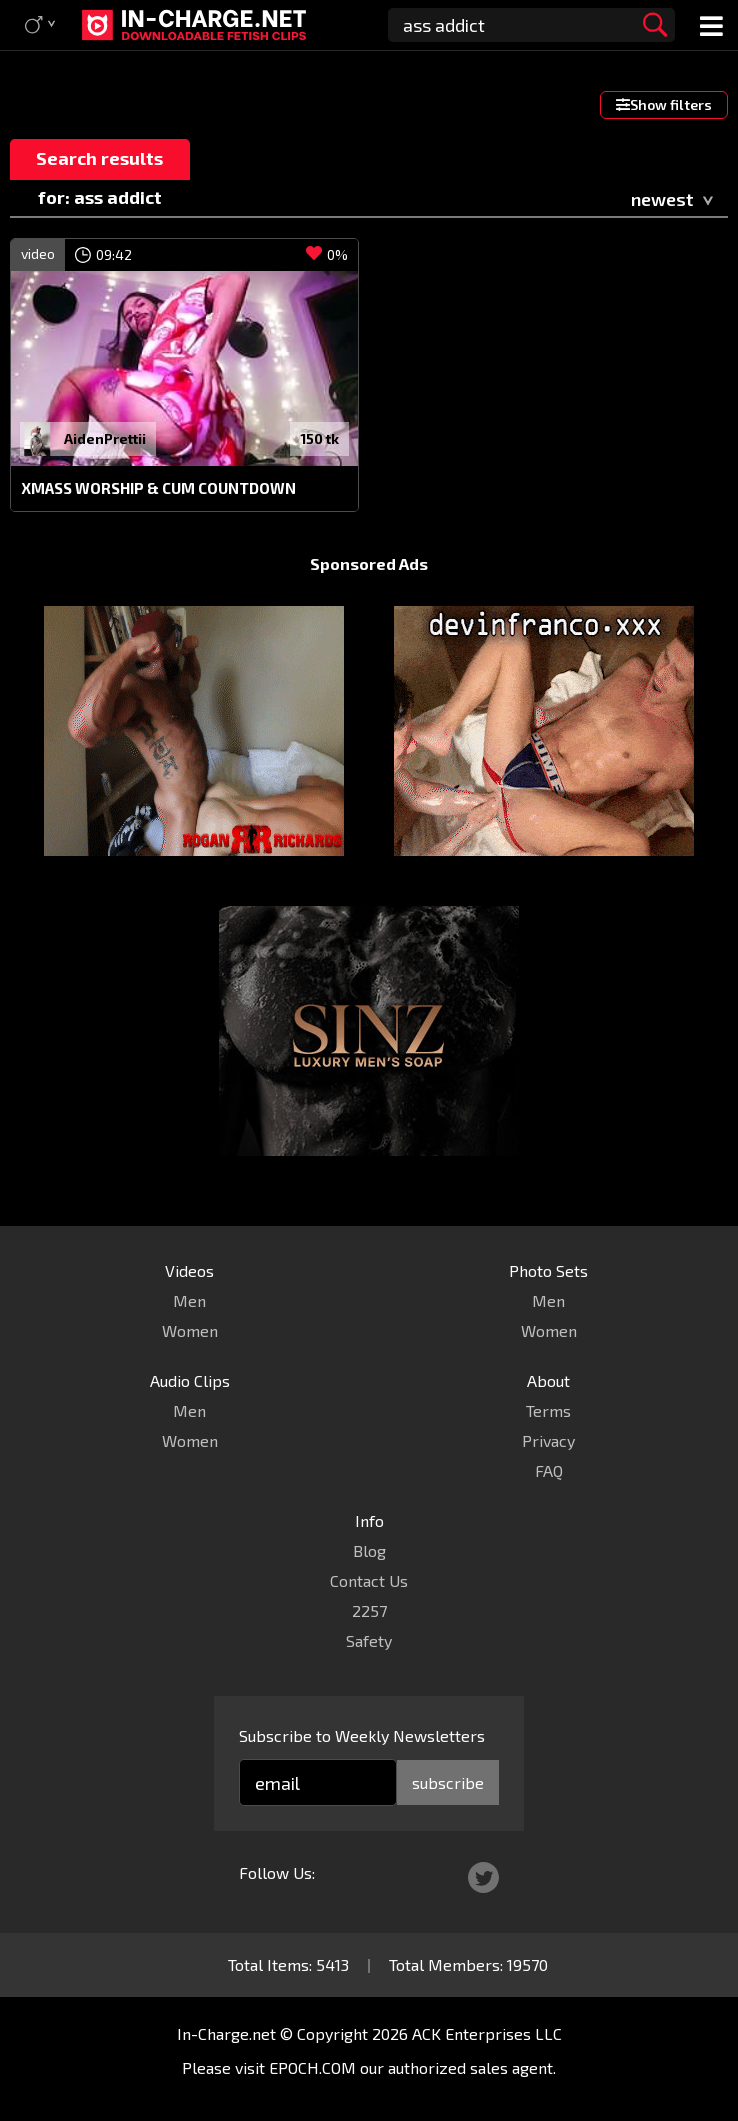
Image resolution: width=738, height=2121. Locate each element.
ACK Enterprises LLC (487, 2033)
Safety (369, 1640)
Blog (369, 1550)
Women (190, 1330)
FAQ (549, 1470)
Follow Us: (277, 1872)
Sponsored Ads (369, 563)
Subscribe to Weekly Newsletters (362, 1735)
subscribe (448, 1782)
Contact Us (369, 1580)
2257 (369, 1610)
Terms (548, 1410)
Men (189, 1300)
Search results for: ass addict (99, 163)
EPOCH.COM (312, 2067)
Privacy (548, 1440)
